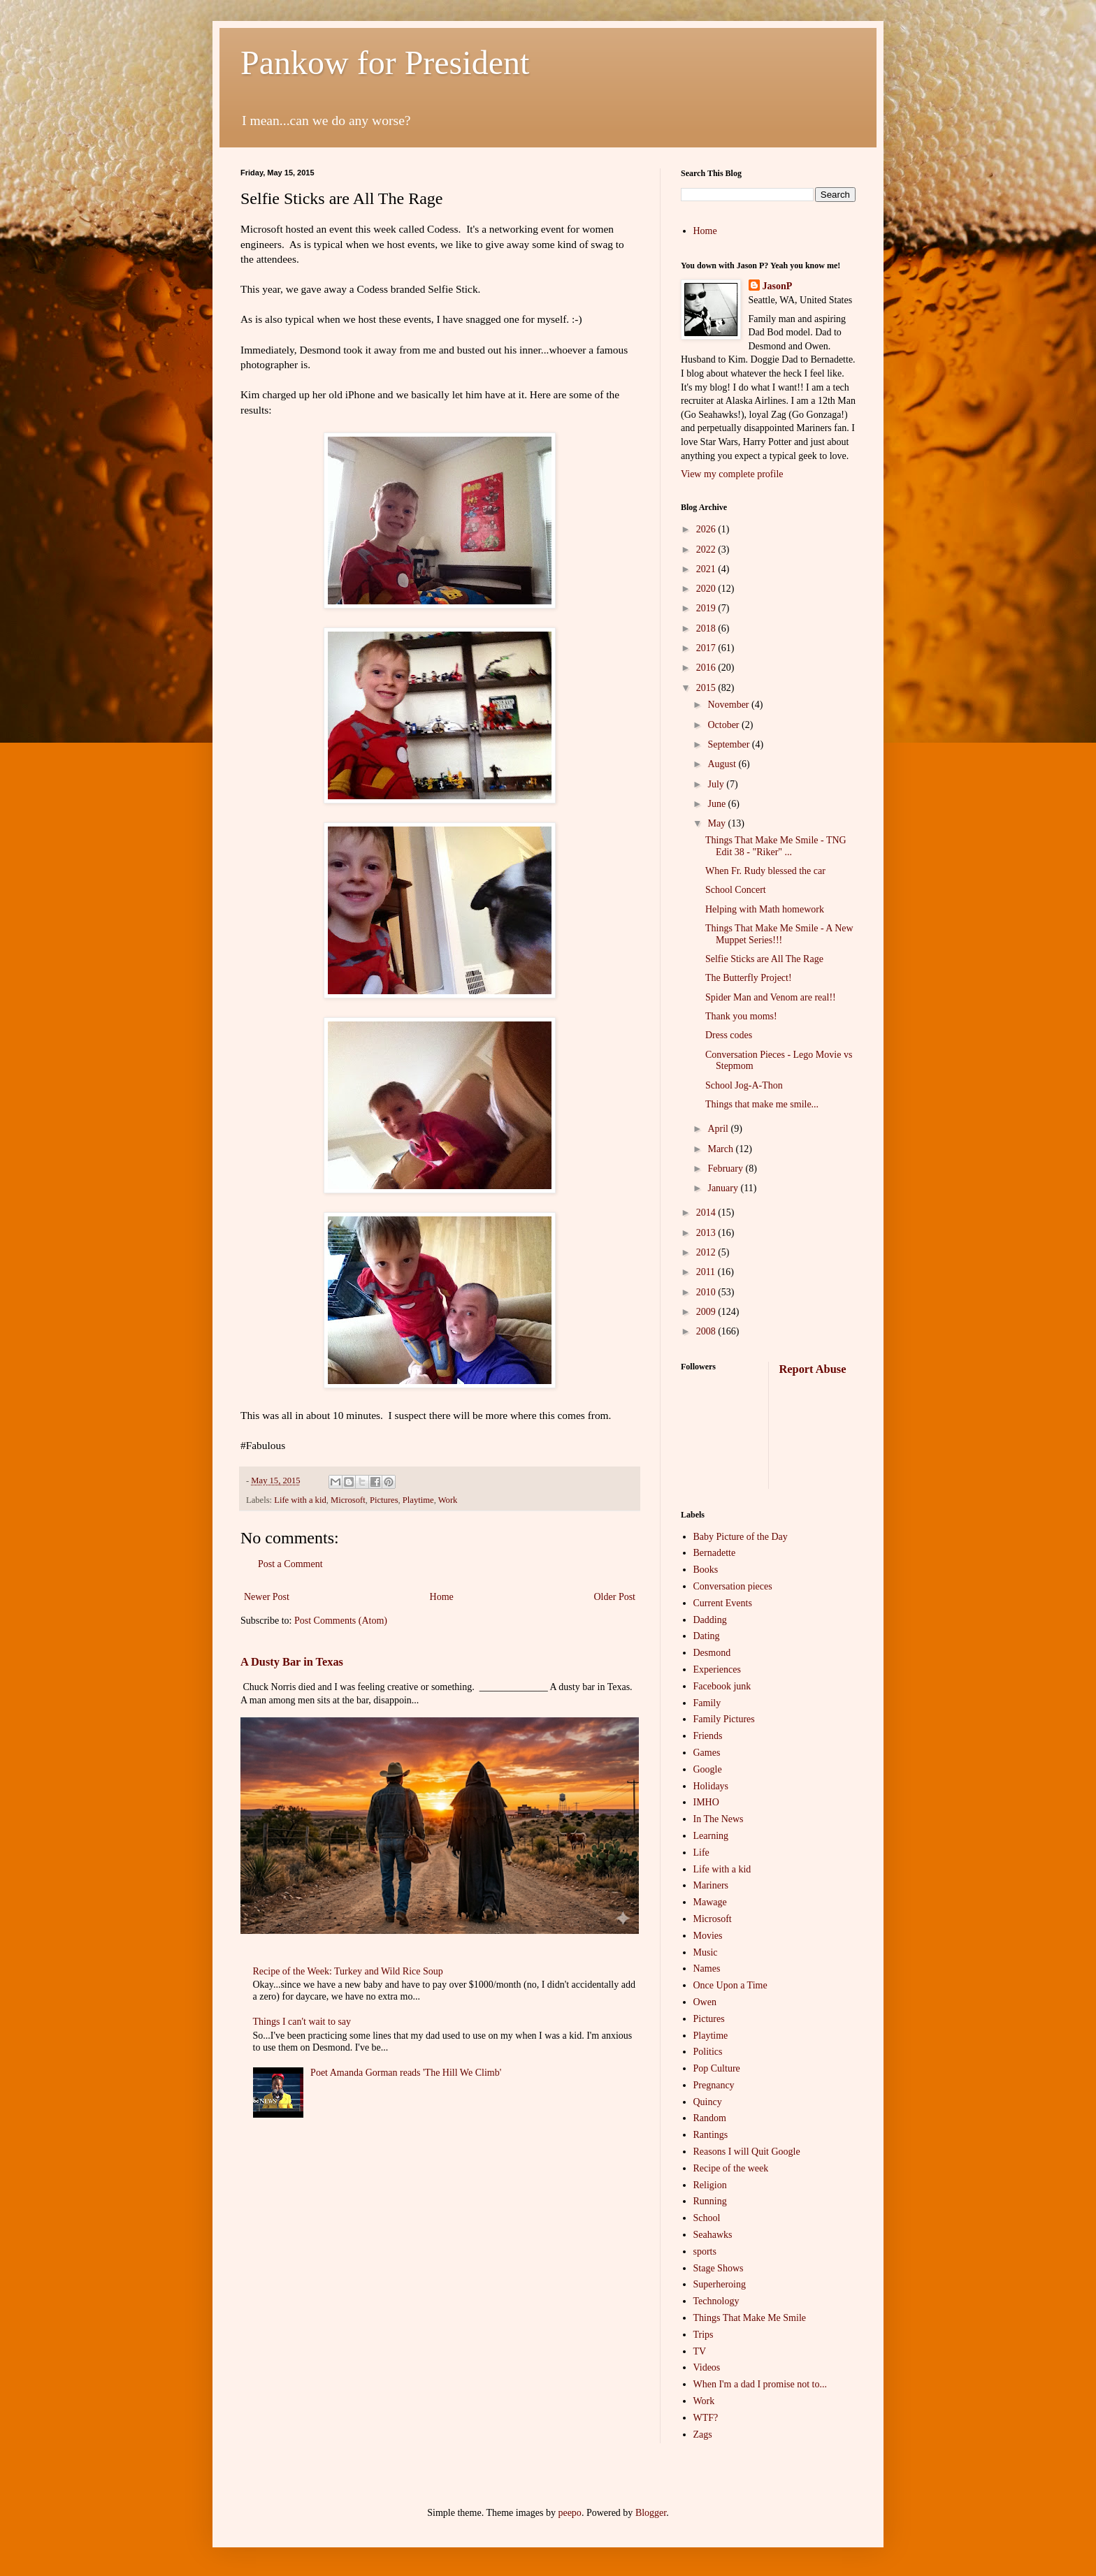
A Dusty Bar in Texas (291, 1661)
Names (707, 1968)
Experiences (717, 1669)
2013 (707, 1233)
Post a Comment (290, 1564)
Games (707, 1752)
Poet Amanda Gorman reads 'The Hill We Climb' (405, 2072)
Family (707, 1703)
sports (704, 2251)
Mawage (710, 1902)
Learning (711, 1836)
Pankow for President (384, 62)
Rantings (710, 2135)
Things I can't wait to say (302, 2021)
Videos (707, 2367)
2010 (707, 1292)
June (717, 804)
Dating (706, 1636)
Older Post (615, 1597)
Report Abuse (812, 1369)
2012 (707, 1252)
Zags (702, 2434)
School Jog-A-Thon (744, 1085)
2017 (707, 648)
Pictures (384, 1500)
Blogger (650, 2513)
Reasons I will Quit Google (746, 2151)
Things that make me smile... (762, 1104)
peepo (569, 2513)
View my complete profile (732, 474)
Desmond (712, 1652)
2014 (707, 1212)
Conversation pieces (732, 1586)
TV (700, 2351)
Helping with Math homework (764, 909)
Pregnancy (714, 2085)
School (707, 2218)
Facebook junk (722, 1686)
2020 (707, 588)
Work (448, 1500)
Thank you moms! (741, 1016)
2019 (707, 608)
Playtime (418, 1500)
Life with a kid (300, 1500)
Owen (704, 2002)
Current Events (722, 1603)
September (729, 744)
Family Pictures (724, 1719)
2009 (707, 1312)
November (729, 704)
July (716, 784)
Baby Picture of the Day (740, 1536)
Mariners (711, 1885)
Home (442, 1597)
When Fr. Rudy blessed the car (765, 871)
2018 (707, 628)
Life (701, 1852)
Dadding (710, 1620)
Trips (703, 2334)
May (717, 823)
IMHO (706, 1802)
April (718, 1128)
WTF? (706, 2418)
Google (707, 1769)
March (721, 1149)
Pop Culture (716, 2068)
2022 (707, 549)
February (726, 1168)
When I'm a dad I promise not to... (760, 2384)
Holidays (711, 1786)
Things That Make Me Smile (750, 2318)
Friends (708, 1736)
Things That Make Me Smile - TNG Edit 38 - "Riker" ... (775, 846)
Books (706, 1569)
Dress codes (728, 1035)
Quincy (707, 2102)
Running (710, 2201)
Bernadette (714, 1553)
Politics (708, 2051)
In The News (718, 1819)
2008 (707, 1331)
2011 (707, 1272)
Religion (710, 2185)
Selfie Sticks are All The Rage (764, 959)
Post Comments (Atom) (340, 1620)
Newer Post (266, 1597)
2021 (707, 569)
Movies (708, 1935)
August (722, 764)
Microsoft (348, 1500)
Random (709, 2118)
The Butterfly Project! (748, 978)
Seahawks (713, 2234)
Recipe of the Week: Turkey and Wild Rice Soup (348, 1971)
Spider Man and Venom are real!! (770, 997)
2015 (707, 688)
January (723, 1188)
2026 (707, 529)
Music (705, 1952)
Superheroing (719, 2284)
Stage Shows (718, 2268)
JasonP (778, 286)
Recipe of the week (731, 2168)
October (724, 725)
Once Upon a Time (730, 1985)
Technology (716, 2301)
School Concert (735, 890)
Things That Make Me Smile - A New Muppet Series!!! (779, 934)
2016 (707, 667)
